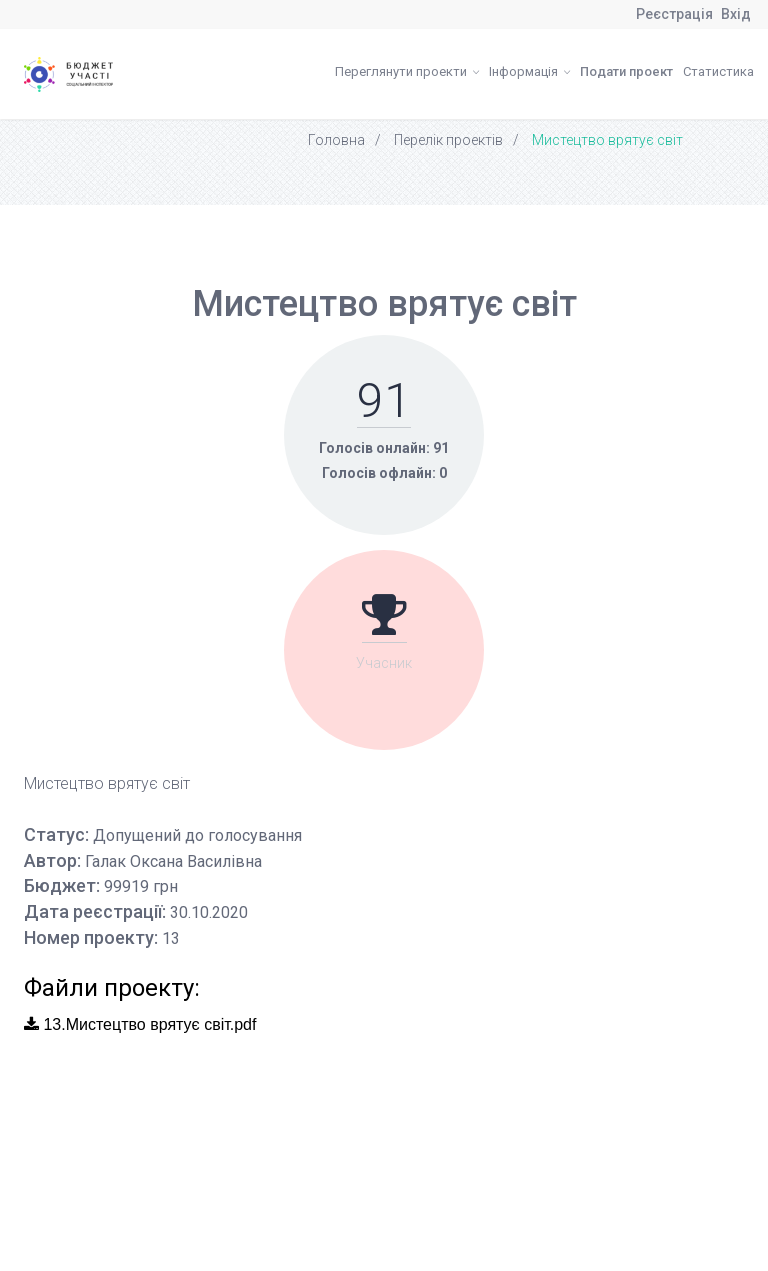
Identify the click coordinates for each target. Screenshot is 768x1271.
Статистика (718, 71)
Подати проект (626, 71)
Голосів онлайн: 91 (384, 448)
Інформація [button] (529, 71)
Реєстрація (674, 14)
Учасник (384, 663)
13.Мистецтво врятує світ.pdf (140, 1024)
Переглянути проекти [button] (407, 71)
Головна (336, 140)
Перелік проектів (448, 140)
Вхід (736, 14)
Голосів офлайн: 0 (384, 473)
